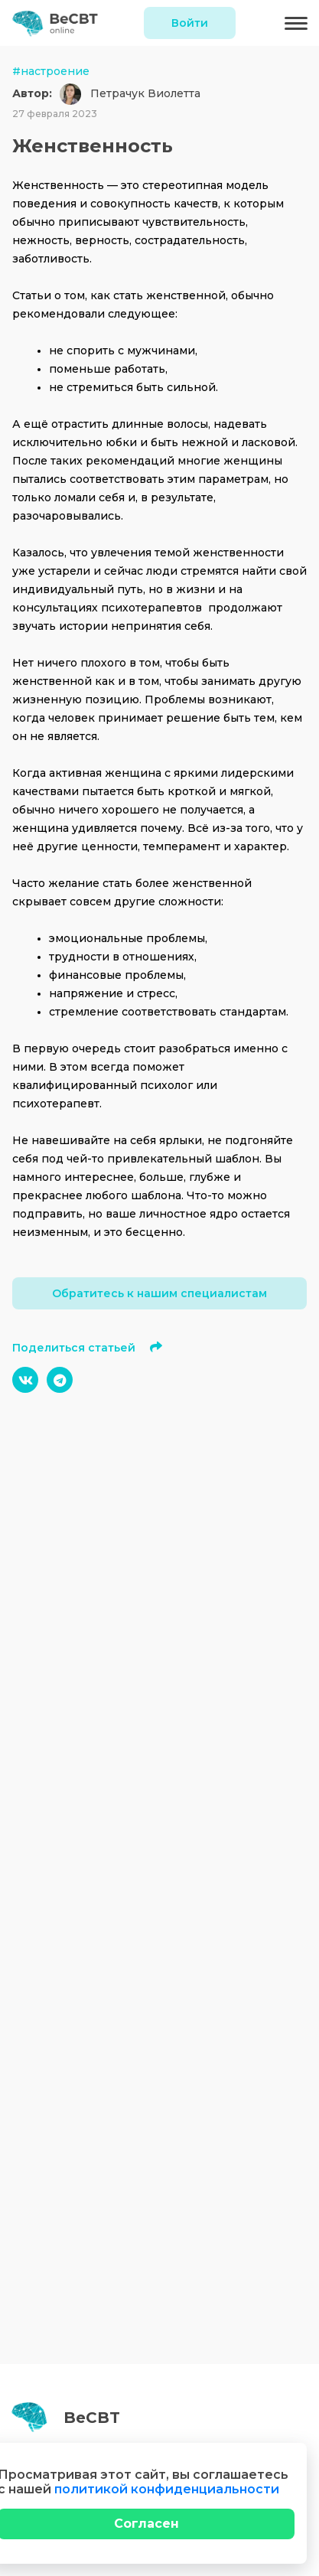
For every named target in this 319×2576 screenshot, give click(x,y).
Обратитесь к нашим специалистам (159, 1293)
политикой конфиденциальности (166, 2489)
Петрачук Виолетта (145, 93)
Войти (189, 23)
